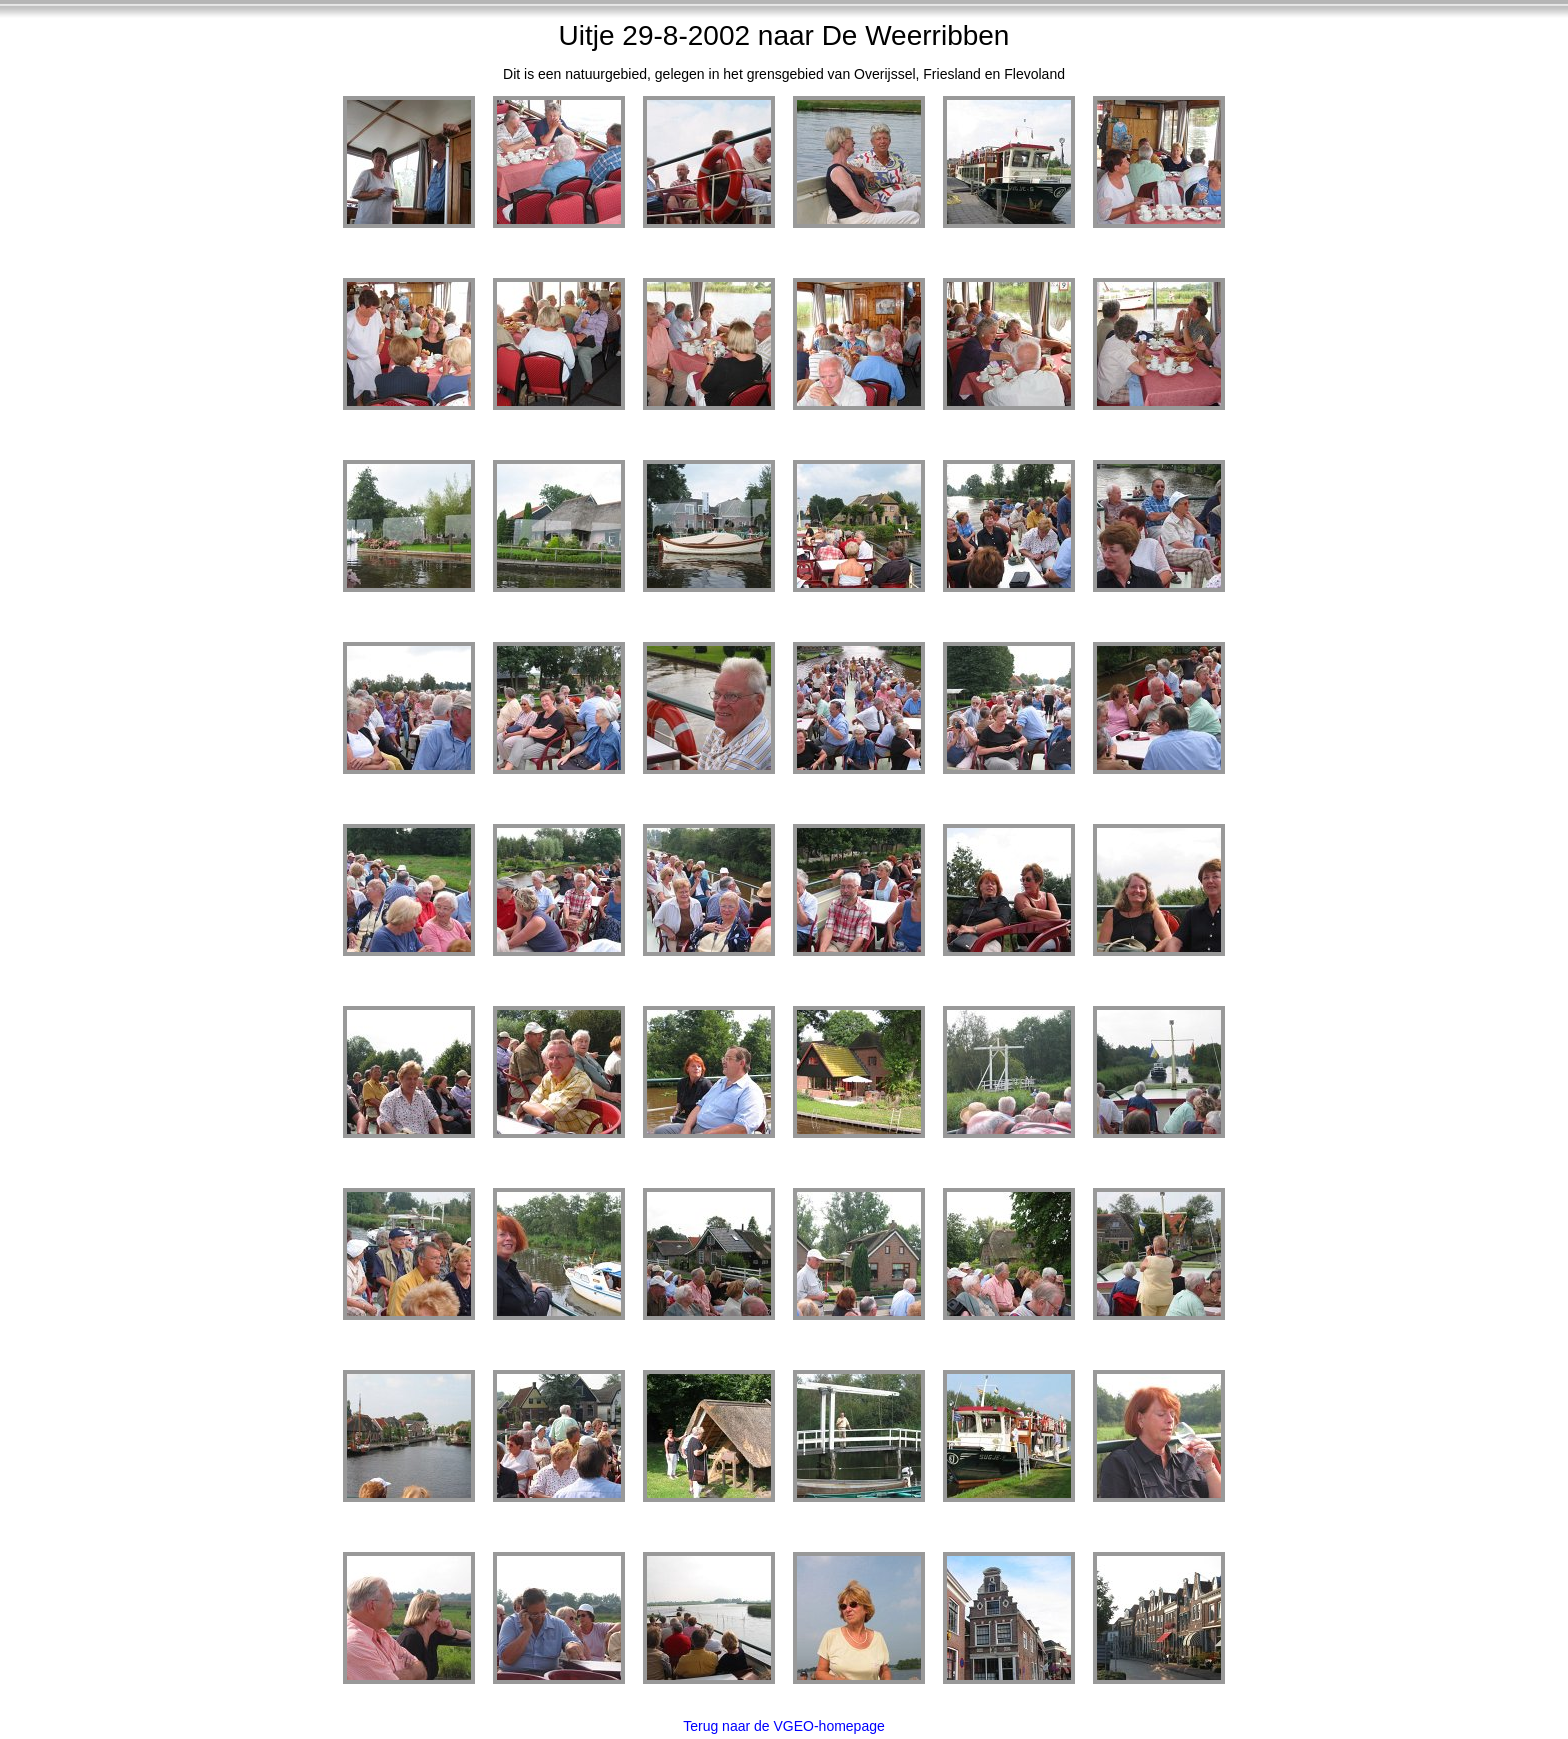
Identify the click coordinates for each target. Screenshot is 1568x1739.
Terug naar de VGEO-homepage (784, 1726)
